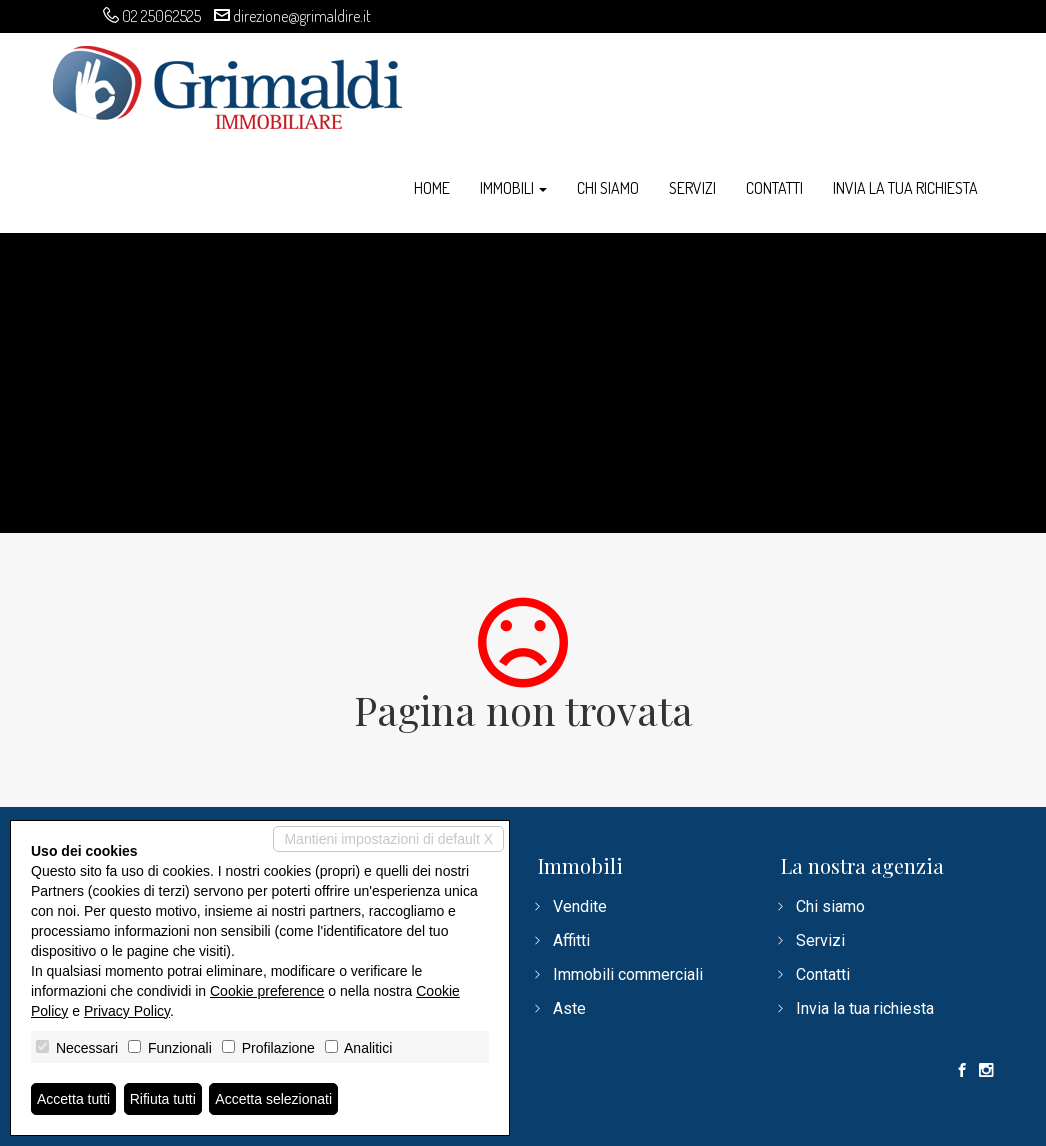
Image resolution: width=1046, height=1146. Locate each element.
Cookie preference (267, 991)
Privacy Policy (127, 1011)
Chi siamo (608, 188)
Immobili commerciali (628, 974)
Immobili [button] (513, 188)
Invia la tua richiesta (905, 188)
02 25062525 (161, 16)
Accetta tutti (73, 1099)
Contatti (774, 188)
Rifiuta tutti (163, 1099)
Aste (569, 1008)
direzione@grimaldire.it (302, 16)
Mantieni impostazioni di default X (388, 839)
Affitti (571, 940)
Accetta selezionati (273, 1099)
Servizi (692, 188)
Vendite (580, 906)
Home (432, 188)
